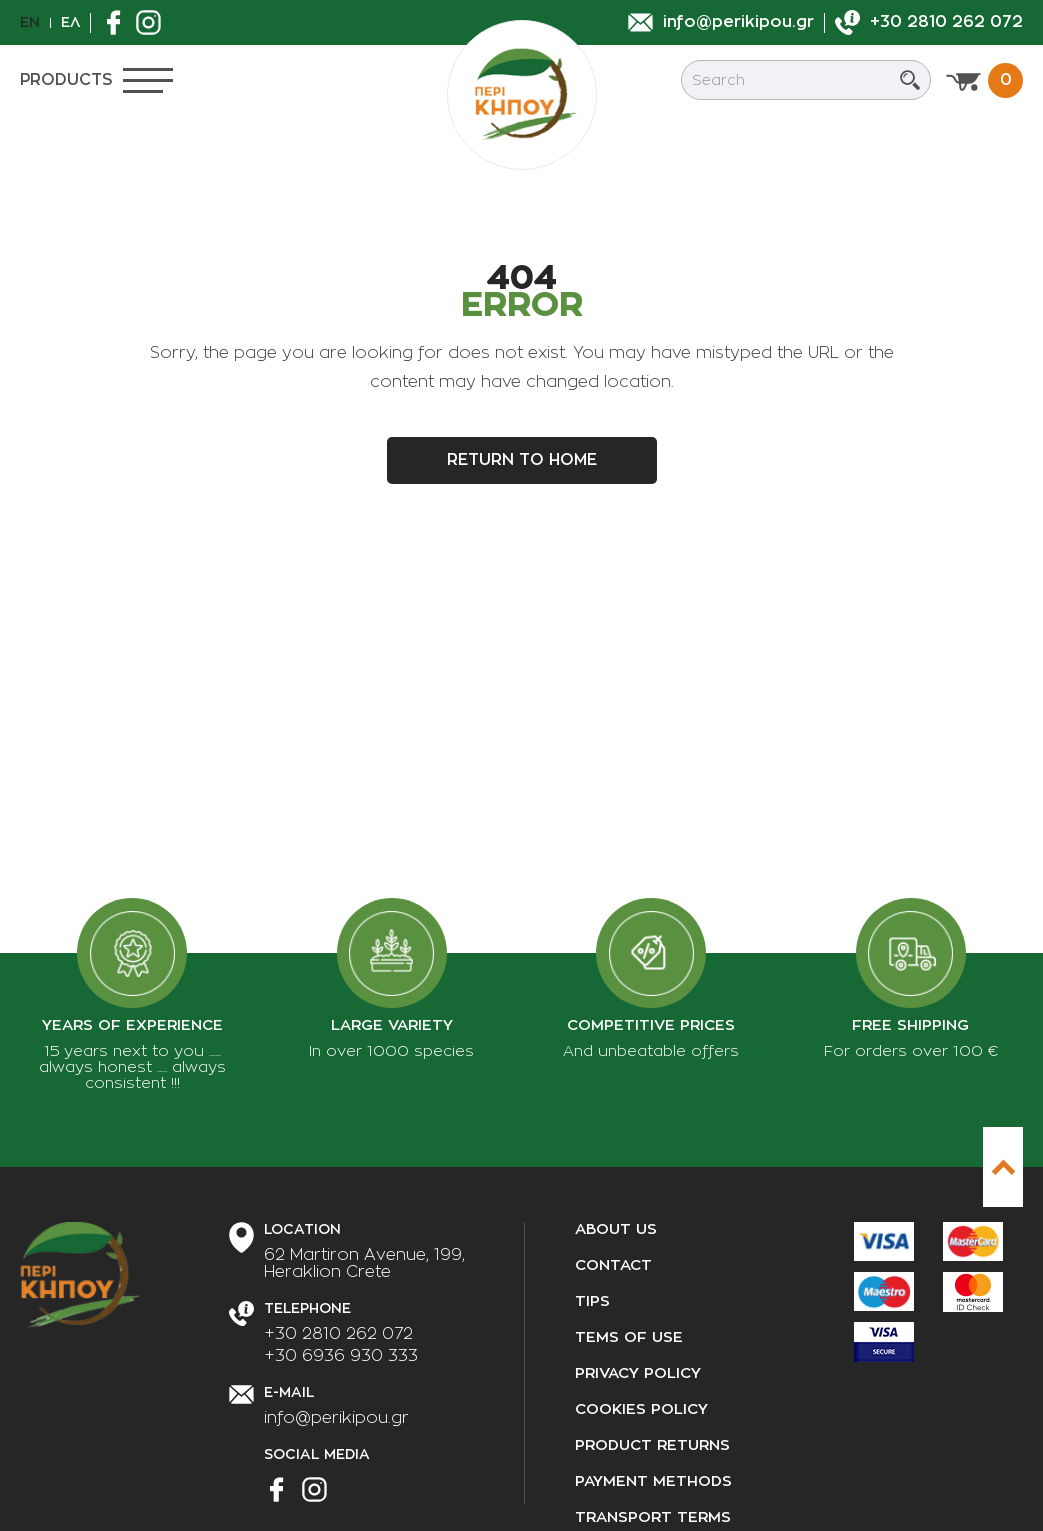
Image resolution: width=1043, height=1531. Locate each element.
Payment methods (653, 1481)
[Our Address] (364, 1264)
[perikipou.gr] (522, 95)
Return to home (522, 460)
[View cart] (984, 80)
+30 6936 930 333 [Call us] (341, 1356)
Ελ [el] (70, 22)
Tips (592, 1301)
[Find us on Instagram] (153, 22)
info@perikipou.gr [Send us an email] (336, 1418)
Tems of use (629, 1337)
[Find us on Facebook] (118, 22)
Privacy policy (638, 1373)
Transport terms (653, 1517)
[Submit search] (910, 80)
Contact (613, 1265)
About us (616, 1229)
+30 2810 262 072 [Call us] (338, 1334)
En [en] (30, 22)
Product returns (652, 1445)
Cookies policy (641, 1409)
